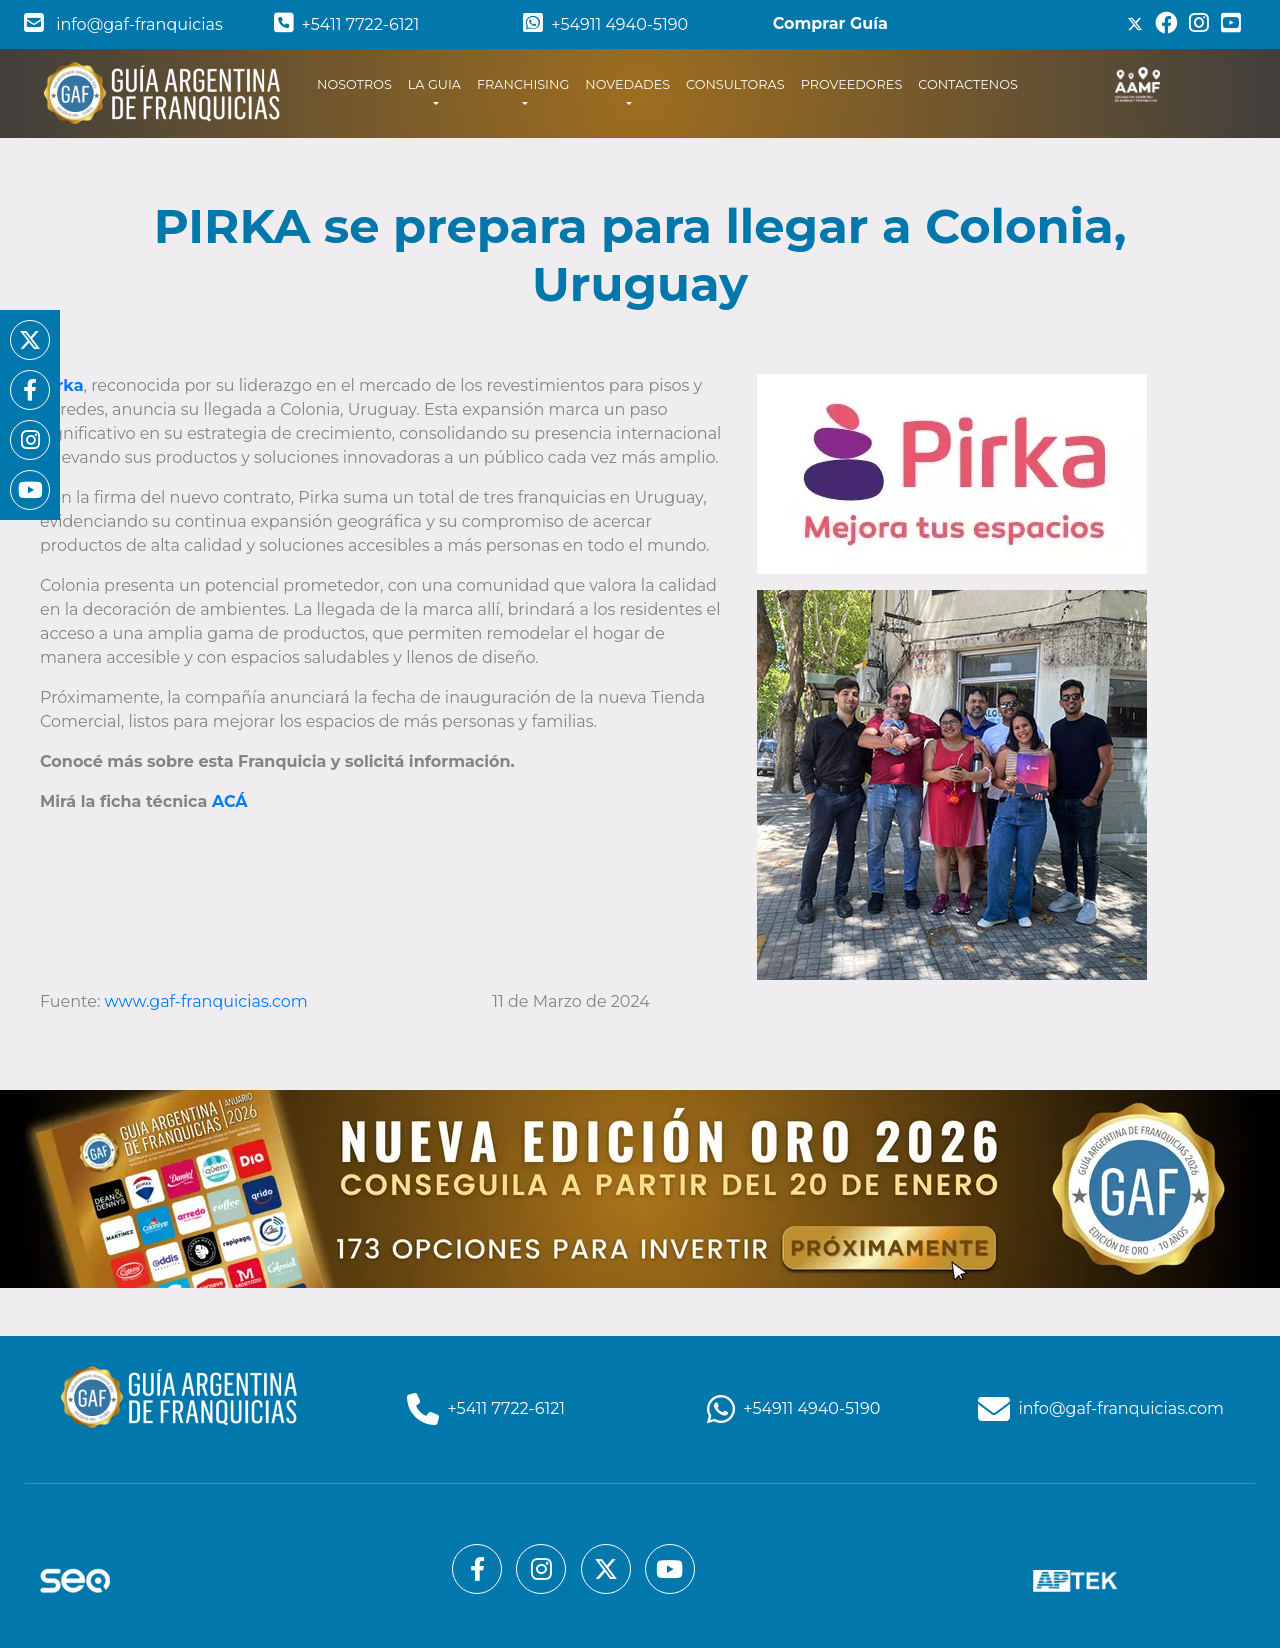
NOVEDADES (627, 84)
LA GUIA (434, 84)
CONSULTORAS (735, 84)
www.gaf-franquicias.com (208, 1001)
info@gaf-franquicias (123, 24)
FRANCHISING (523, 84)
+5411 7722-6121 (347, 24)
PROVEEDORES (852, 84)
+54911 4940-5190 (605, 24)
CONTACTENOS (968, 84)
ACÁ (230, 801)
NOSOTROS (358, 83)
